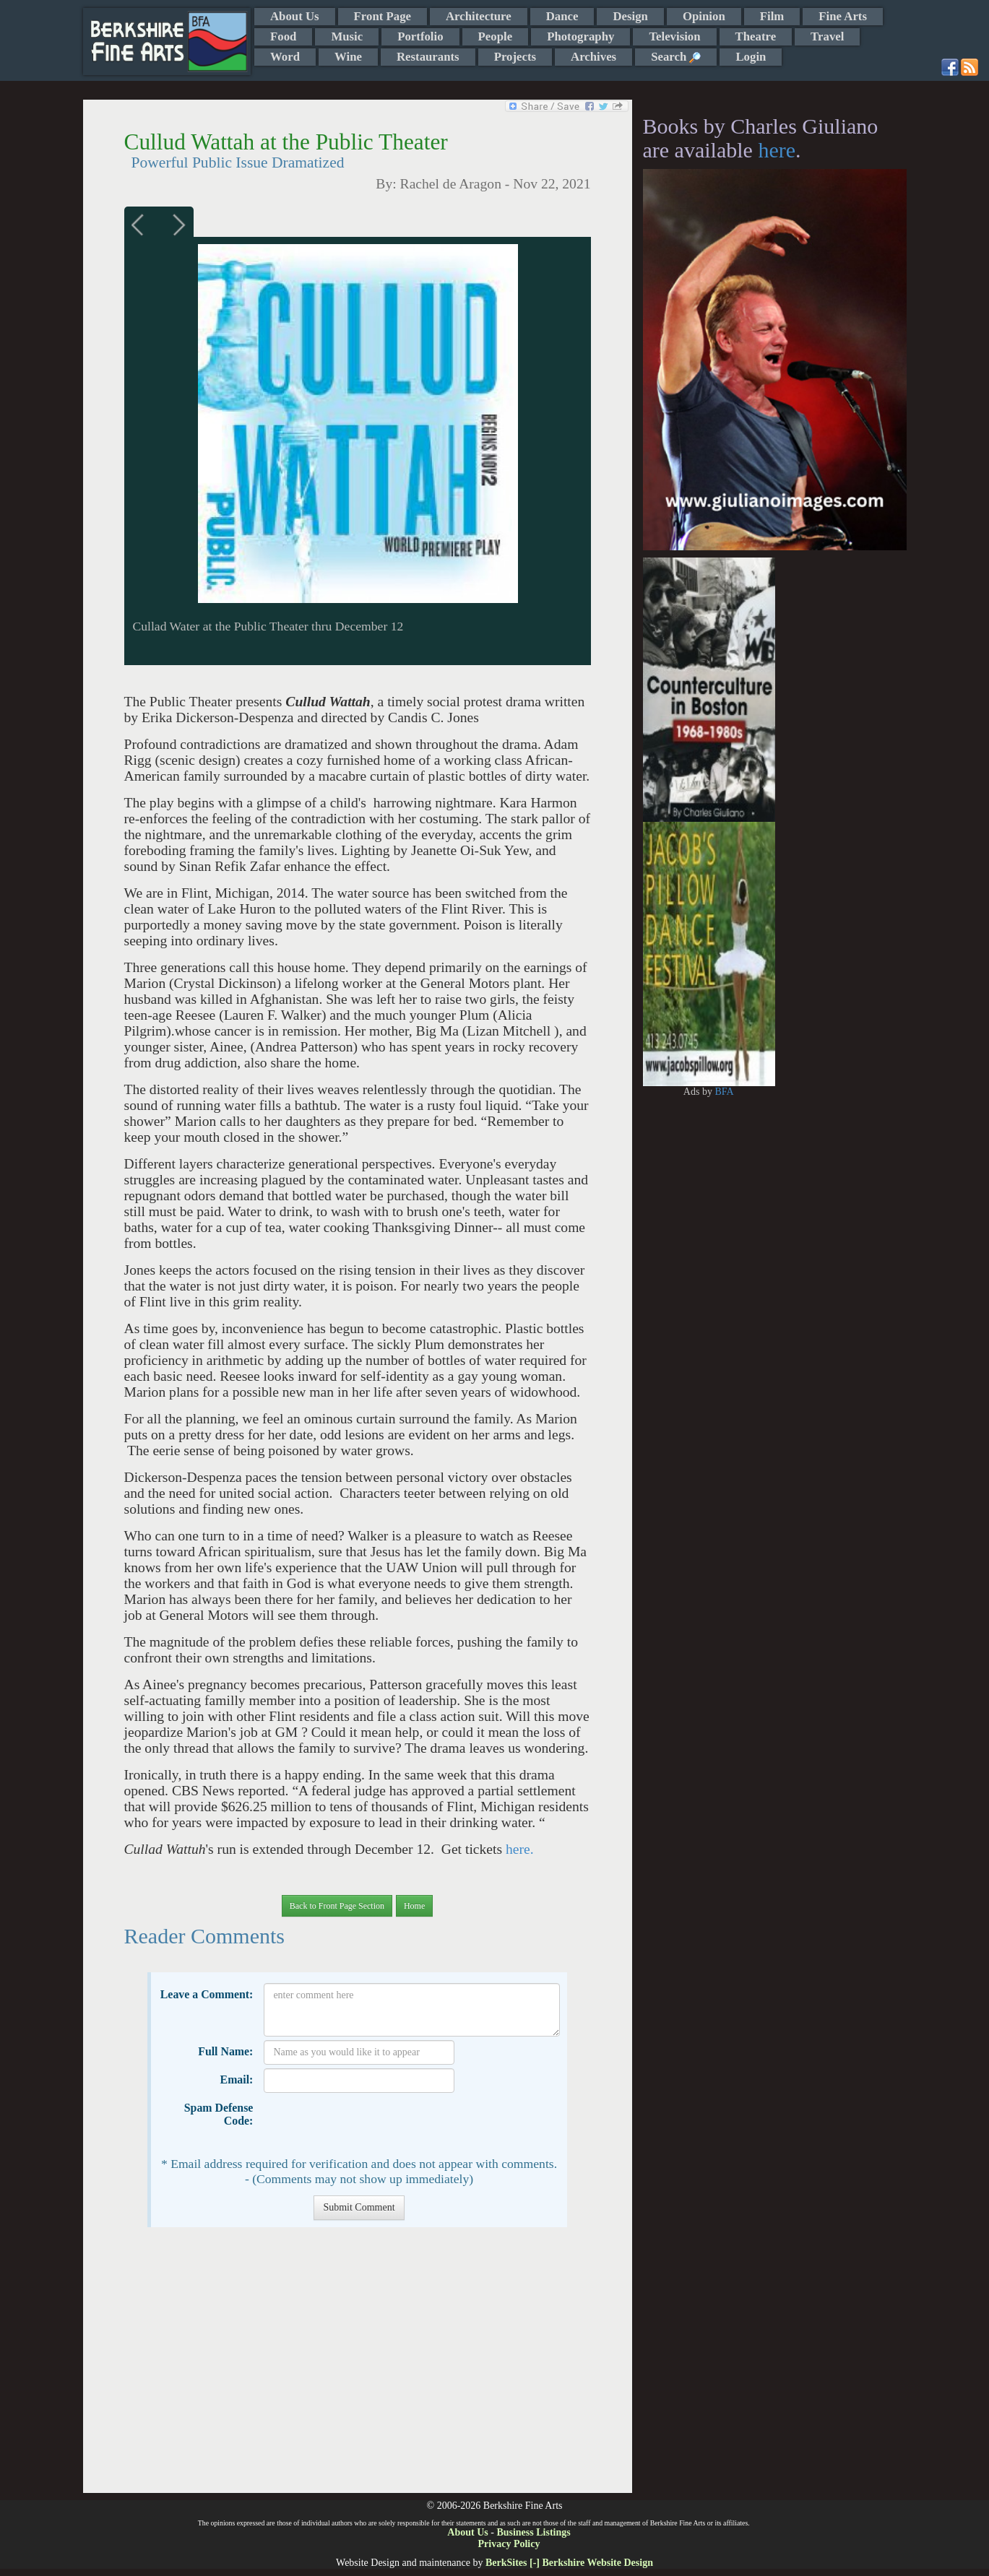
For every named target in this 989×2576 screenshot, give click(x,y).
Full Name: (225, 2051)
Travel (827, 36)
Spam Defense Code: (219, 2114)
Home (414, 1906)
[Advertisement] (357, 2367)
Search (676, 57)
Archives (593, 57)
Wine (348, 57)
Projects (515, 57)
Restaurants (428, 57)
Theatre (756, 36)
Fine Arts (843, 16)
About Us (294, 16)
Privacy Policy (509, 2543)
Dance (562, 16)
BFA (723, 1091)
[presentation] (373, 2124)
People (495, 36)
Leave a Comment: (207, 1994)
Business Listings (533, 2532)
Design (630, 16)
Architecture (478, 16)
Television (674, 36)
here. (518, 1849)
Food (283, 36)
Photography (580, 36)
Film (772, 16)
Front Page (382, 16)
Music (347, 36)
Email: (237, 2079)
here (776, 150)
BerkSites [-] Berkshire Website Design (569, 2562)
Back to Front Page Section (337, 1906)
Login (750, 57)
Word (285, 57)
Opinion (704, 16)
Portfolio (420, 36)
